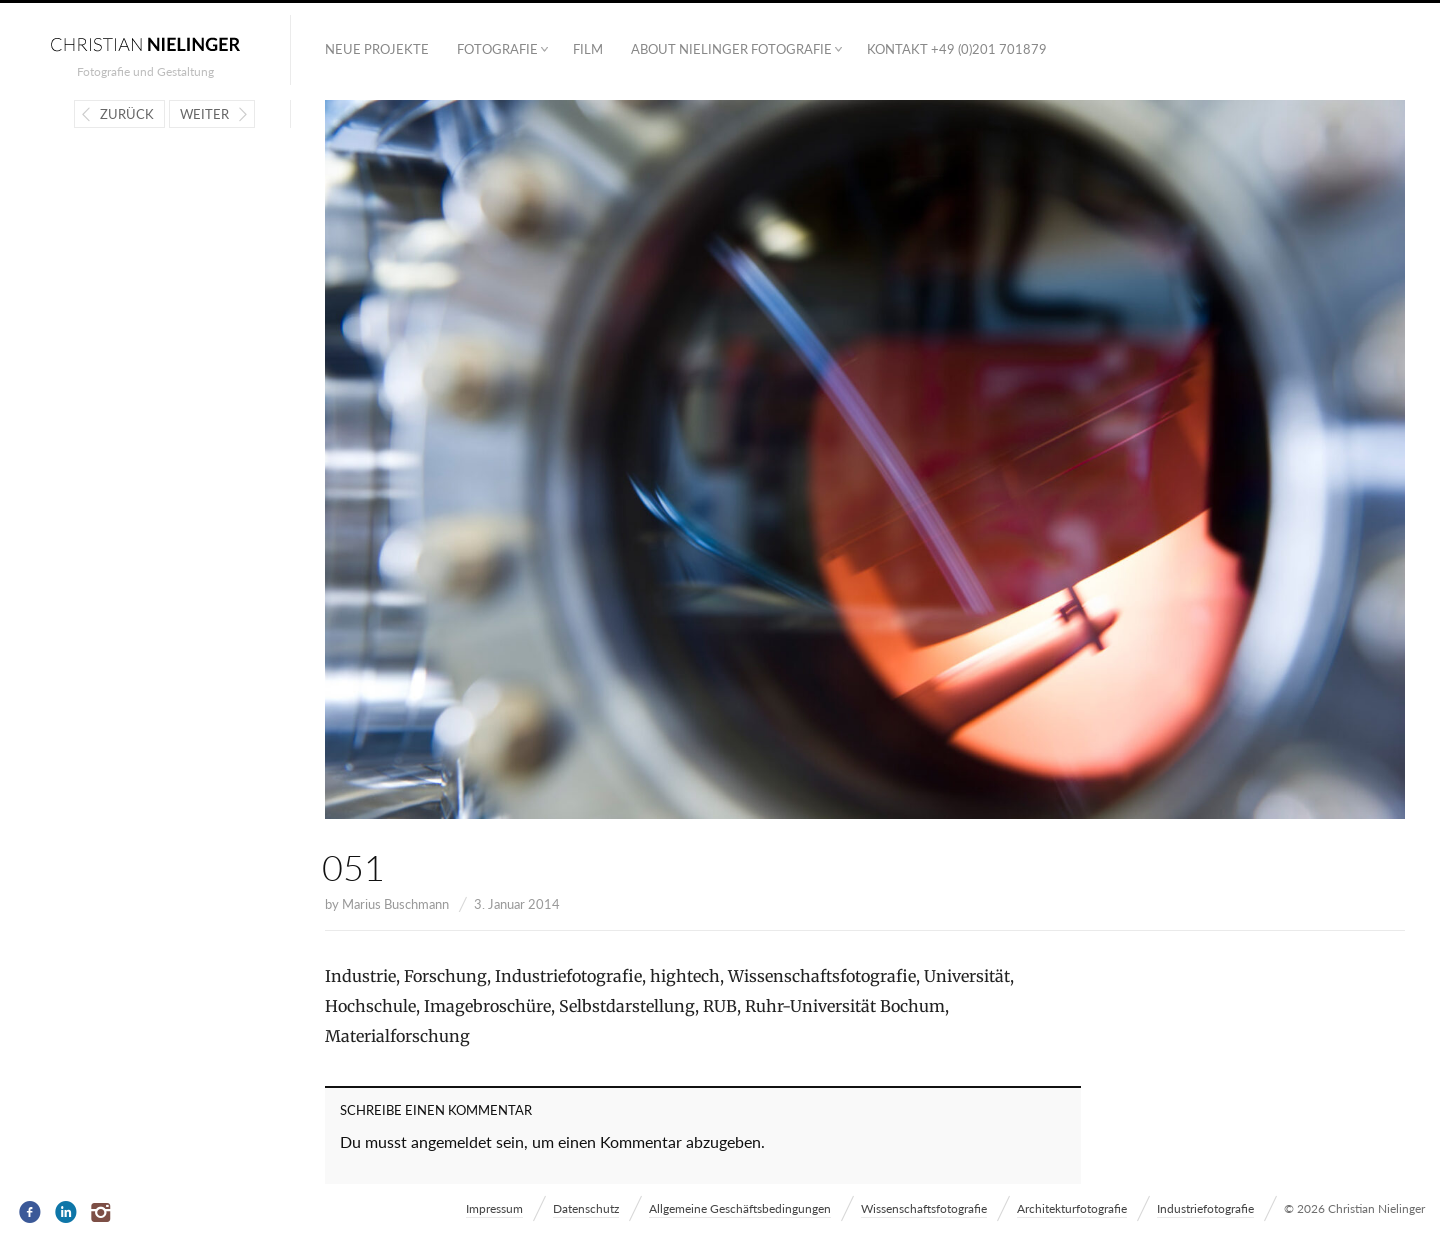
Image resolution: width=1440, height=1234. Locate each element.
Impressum (494, 1208)
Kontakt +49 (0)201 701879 (957, 49)
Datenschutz (586, 1208)
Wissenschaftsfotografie (924, 1208)
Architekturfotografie (1072, 1208)
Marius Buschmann (395, 904)
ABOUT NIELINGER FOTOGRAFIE (731, 49)
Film (588, 49)
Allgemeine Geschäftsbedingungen (740, 1208)
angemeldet (451, 1141)
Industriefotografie (1205, 1208)
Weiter (204, 114)
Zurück (127, 114)
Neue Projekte (377, 49)
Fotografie (497, 49)
